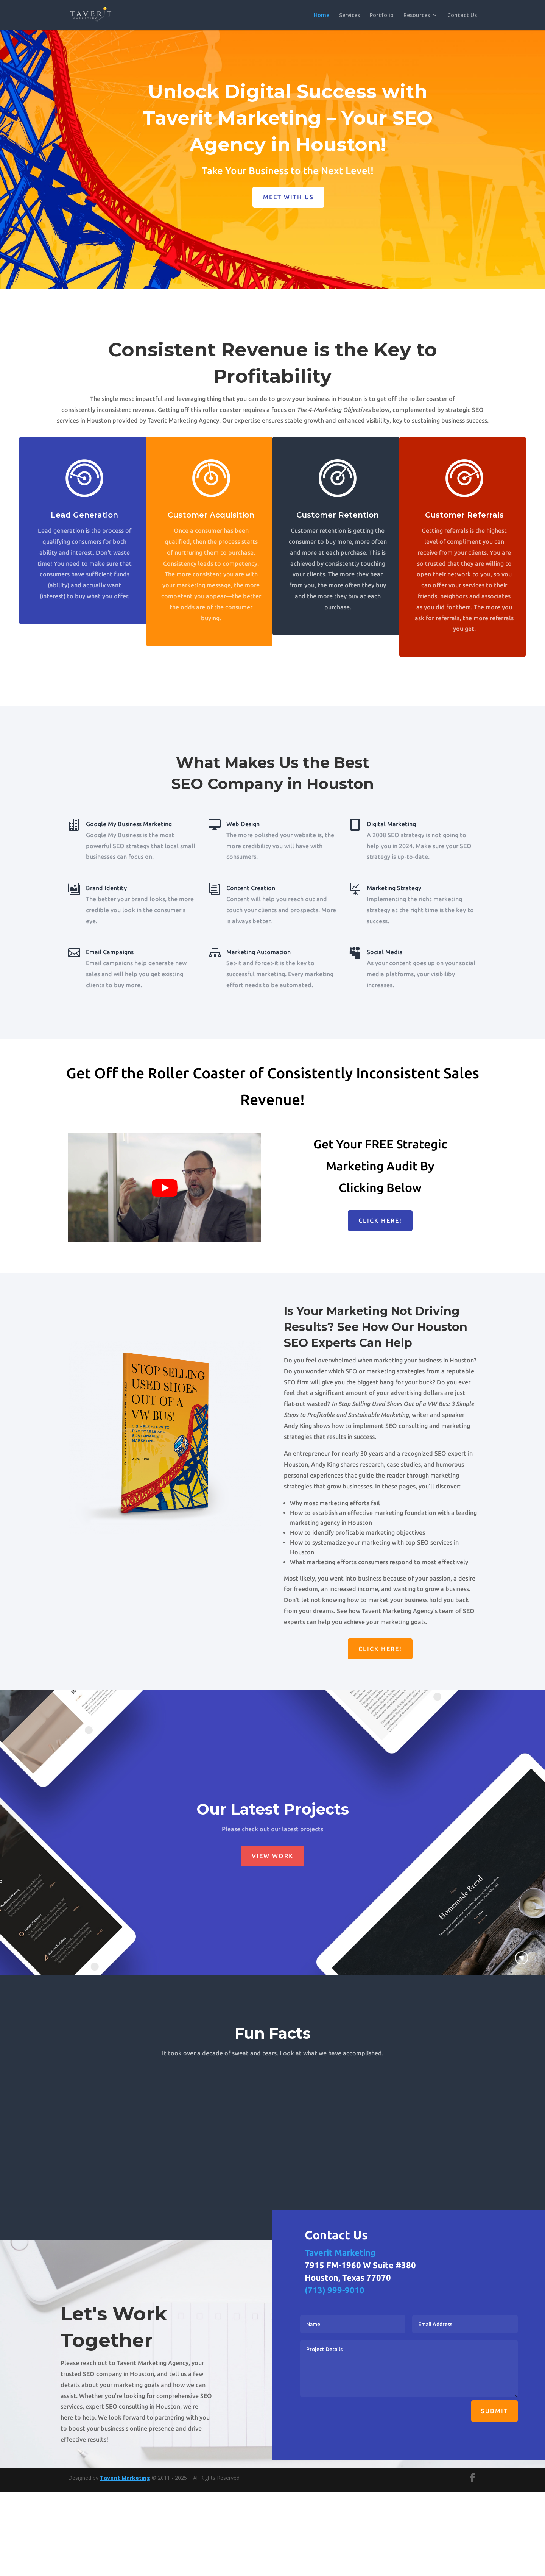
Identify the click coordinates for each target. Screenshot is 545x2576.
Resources (416, 15)
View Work (272, 1855)
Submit (494, 2410)
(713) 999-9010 (334, 2290)
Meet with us (288, 196)
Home (321, 15)
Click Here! (380, 1220)
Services (349, 15)
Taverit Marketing (340, 2252)
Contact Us (462, 15)
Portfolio (382, 15)
